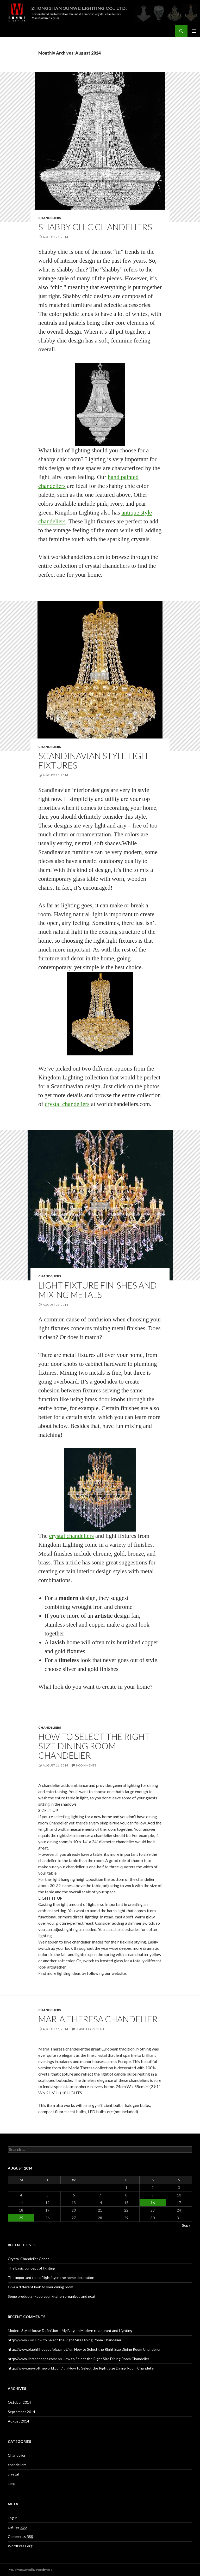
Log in (12, 2517)
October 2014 (19, 2402)
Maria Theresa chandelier (98, 2019)
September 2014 (21, 2411)
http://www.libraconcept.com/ (32, 2358)
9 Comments (86, 1765)
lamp (11, 2483)
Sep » (186, 2225)
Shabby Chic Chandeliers (95, 227)
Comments (20, 2536)
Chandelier (17, 2455)
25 (21, 2217)
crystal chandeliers (67, 1104)
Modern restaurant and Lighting (106, 2330)
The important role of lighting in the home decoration (51, 2277)
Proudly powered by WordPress (30, 2570)
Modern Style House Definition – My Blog (41, 2330)
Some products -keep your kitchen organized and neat (52, 2296)
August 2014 (18, 2421)
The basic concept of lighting (31, 2268)
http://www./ (18, 2340)
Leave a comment (90, 2029)
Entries (17, 2527)
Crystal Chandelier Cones (28, 2258)
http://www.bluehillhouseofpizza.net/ (38, 2349)
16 (153, 2202)
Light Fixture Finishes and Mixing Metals (97, 1290)
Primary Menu (194, 31)
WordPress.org (20, 2546)
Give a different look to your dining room (40, 2287)
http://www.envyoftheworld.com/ (35, 2368)
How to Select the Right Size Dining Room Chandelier (94, 1745)
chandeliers (49, 218)
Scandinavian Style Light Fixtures (95, 760)
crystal (13, 2474)
